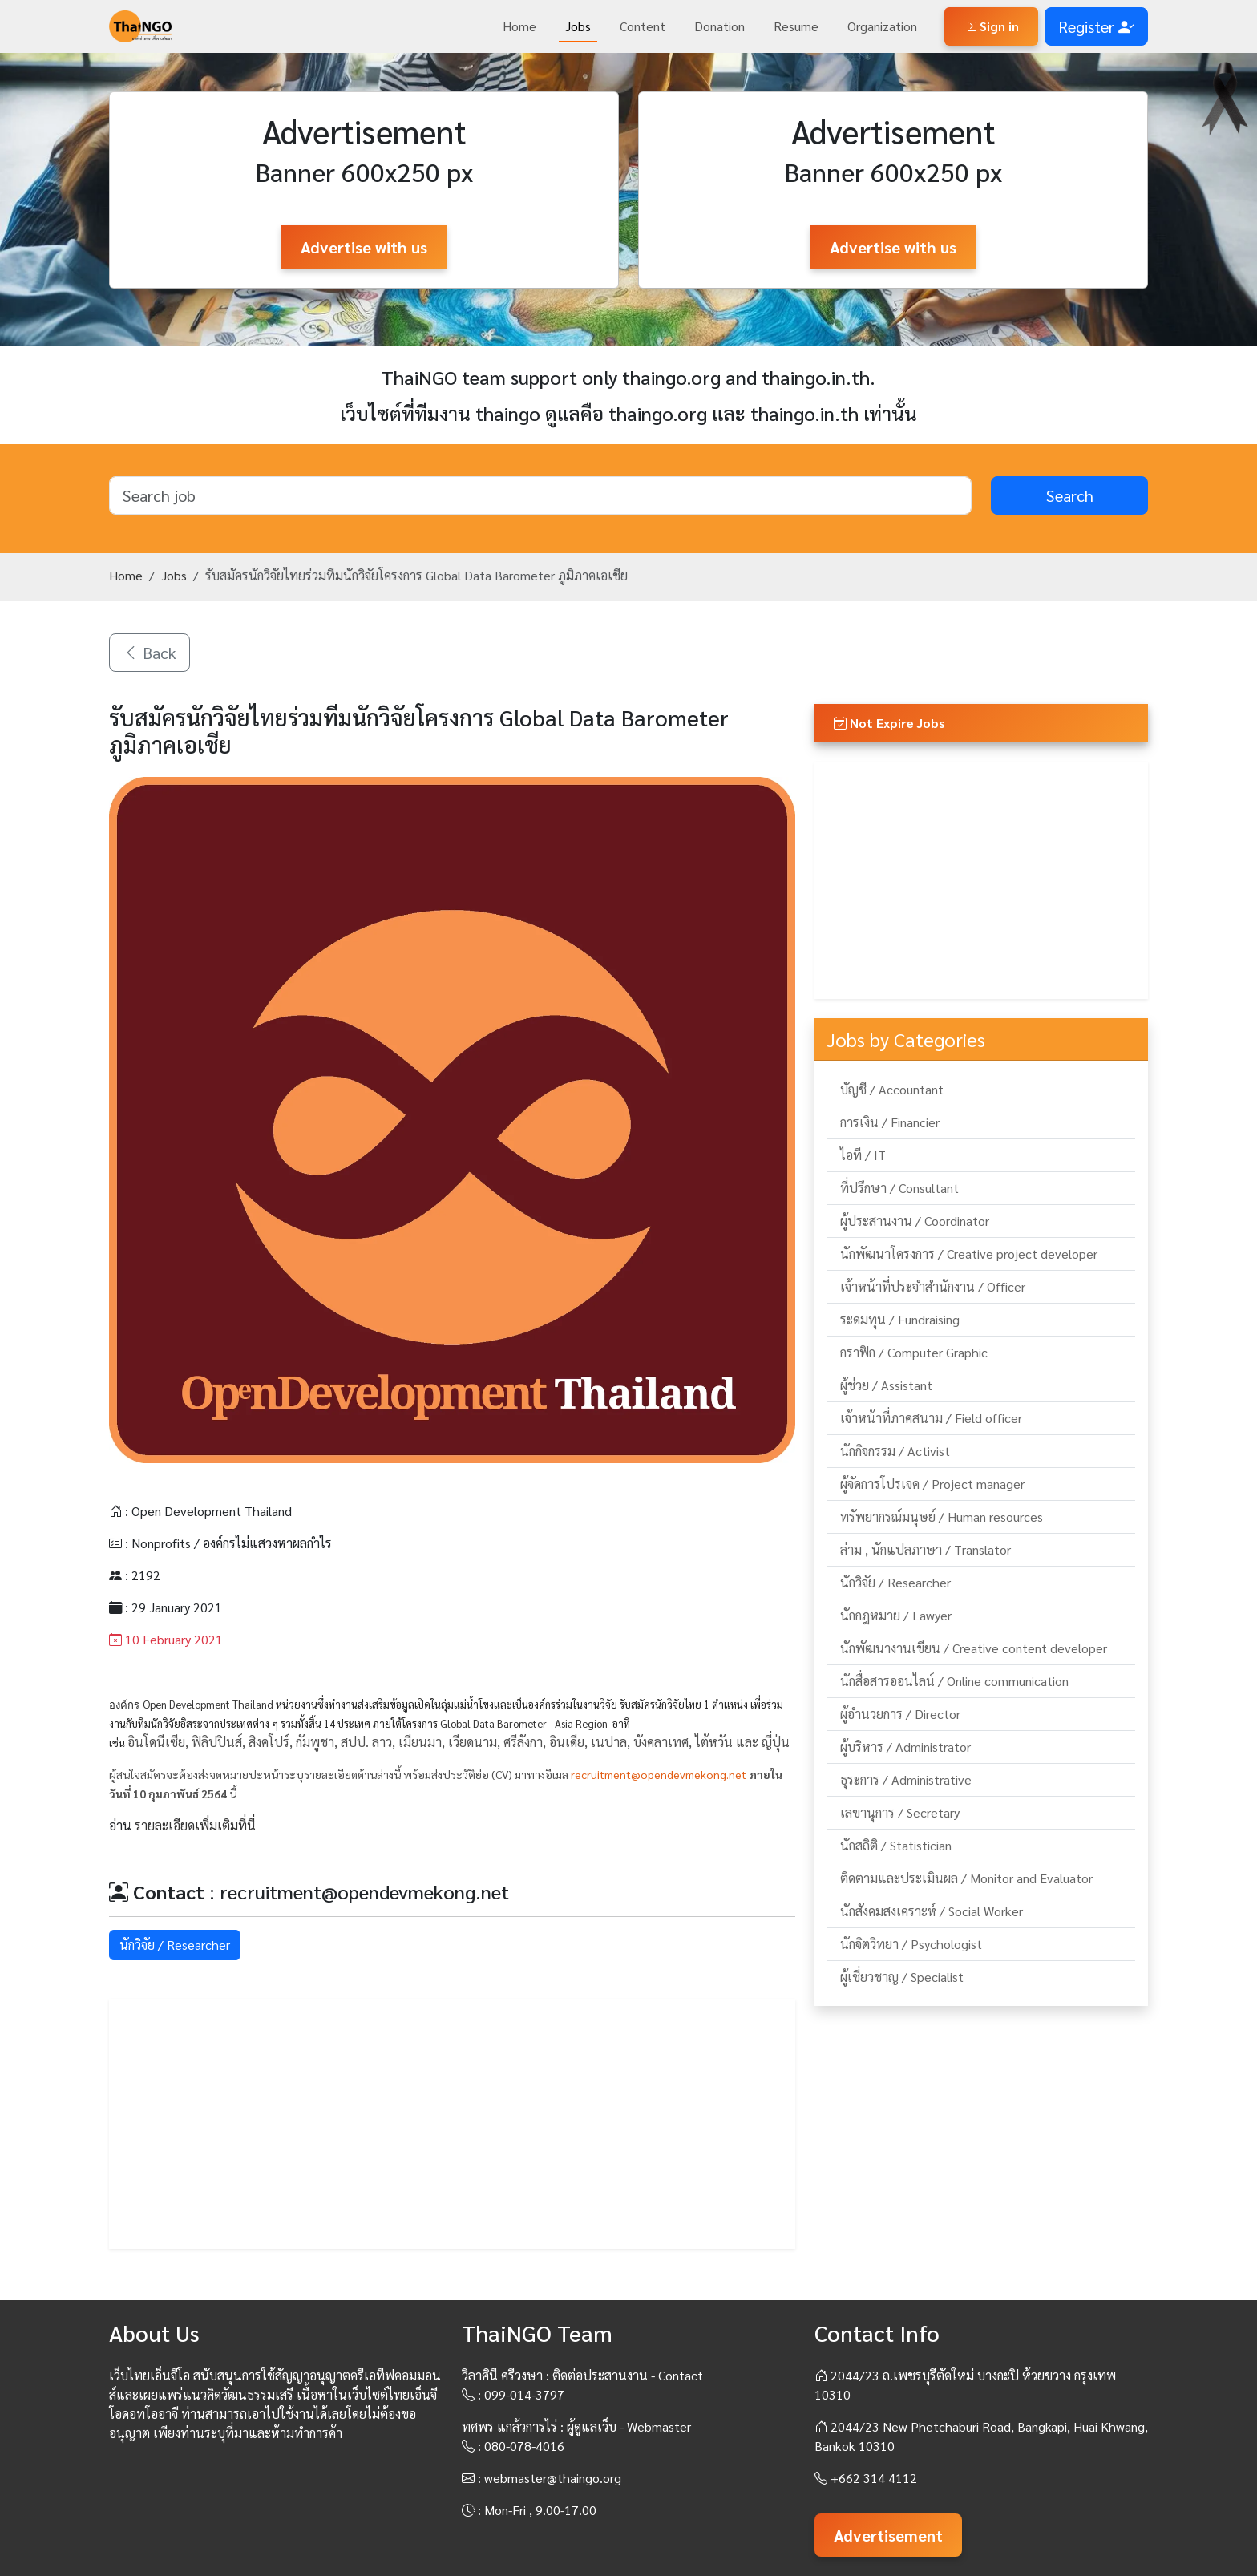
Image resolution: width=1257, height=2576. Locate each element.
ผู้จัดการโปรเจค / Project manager (932, 1483)
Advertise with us (364, 247)
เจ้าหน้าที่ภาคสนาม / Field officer (931, 1417)
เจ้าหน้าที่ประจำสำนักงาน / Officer (932, 1286)
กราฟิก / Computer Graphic (914, 1352)
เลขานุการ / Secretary (900, 1812)
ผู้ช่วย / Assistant (886, 1385)
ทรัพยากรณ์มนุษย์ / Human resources (941, 1516)
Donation (719, 26)
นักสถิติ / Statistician (896, 1845)
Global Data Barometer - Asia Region (524, 1723)
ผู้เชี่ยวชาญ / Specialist (902, 1976)
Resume (796, 26)
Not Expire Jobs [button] (889, 722)
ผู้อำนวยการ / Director (900, 1713)
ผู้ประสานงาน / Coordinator (914, 1220)
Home (519, 26)
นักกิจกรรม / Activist (895, 1450)
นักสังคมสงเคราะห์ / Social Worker (931, 1911)
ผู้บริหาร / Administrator (905, 1746)
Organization (882, 26)
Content (642, 26)
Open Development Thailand (208, 1704)
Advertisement (888, 2535)
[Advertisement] (452, 2124)
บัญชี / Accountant (892, 1089)
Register (1096, 26)
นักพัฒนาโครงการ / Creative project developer (968, 1253)
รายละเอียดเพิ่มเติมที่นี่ (195, 1825)
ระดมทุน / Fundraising (900, 1319)
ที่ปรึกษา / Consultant (899, 1187)
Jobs (578, 26)
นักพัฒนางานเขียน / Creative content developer (973, 1648)
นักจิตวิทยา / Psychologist (911, 1943)
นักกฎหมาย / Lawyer (896, 1615)
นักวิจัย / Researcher (174, 1944)
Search (1069, 495)
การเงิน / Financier (890, 1122)
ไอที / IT (863, 1154)
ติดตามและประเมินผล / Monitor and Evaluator (966, 1878)
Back (149, 652)
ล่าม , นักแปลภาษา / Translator (925, 1549)
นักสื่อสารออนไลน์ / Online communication (954, 1680)
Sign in (991, 26)
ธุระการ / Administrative (906, 1779)
